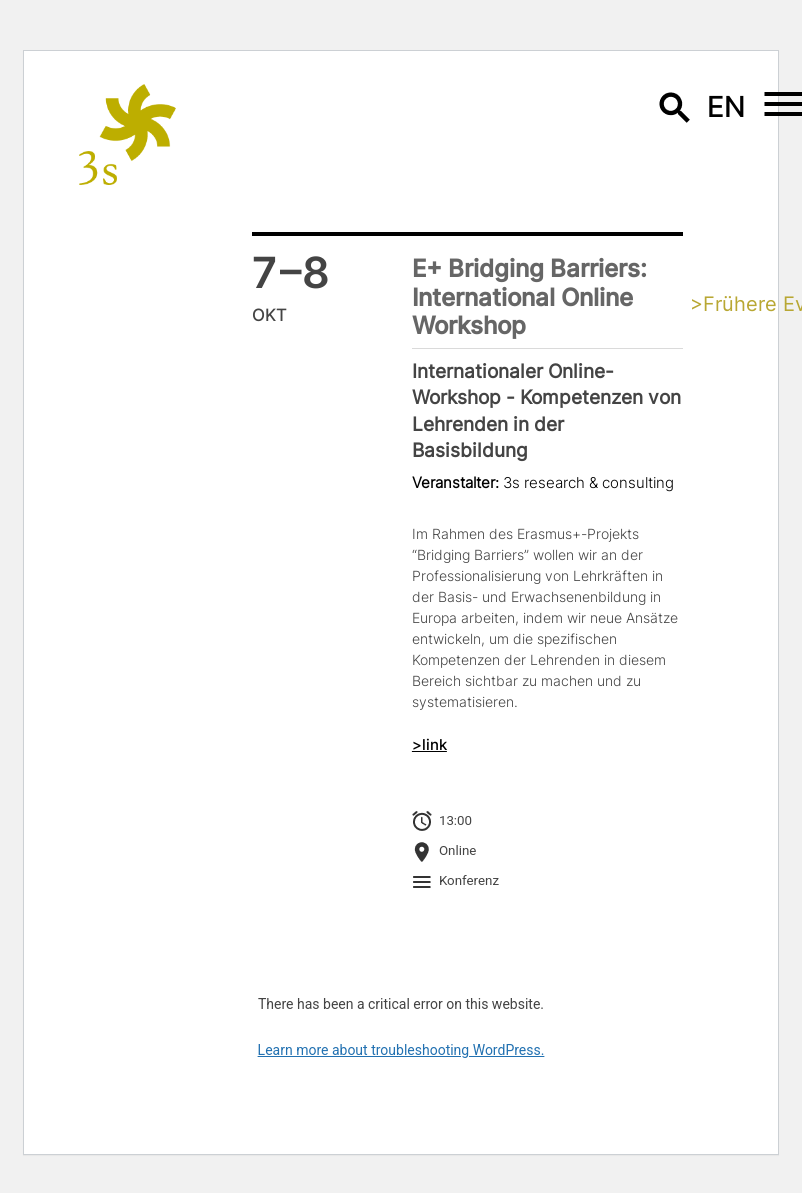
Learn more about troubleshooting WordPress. (401, 1050)
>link (429, 745)
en (727, 106)
